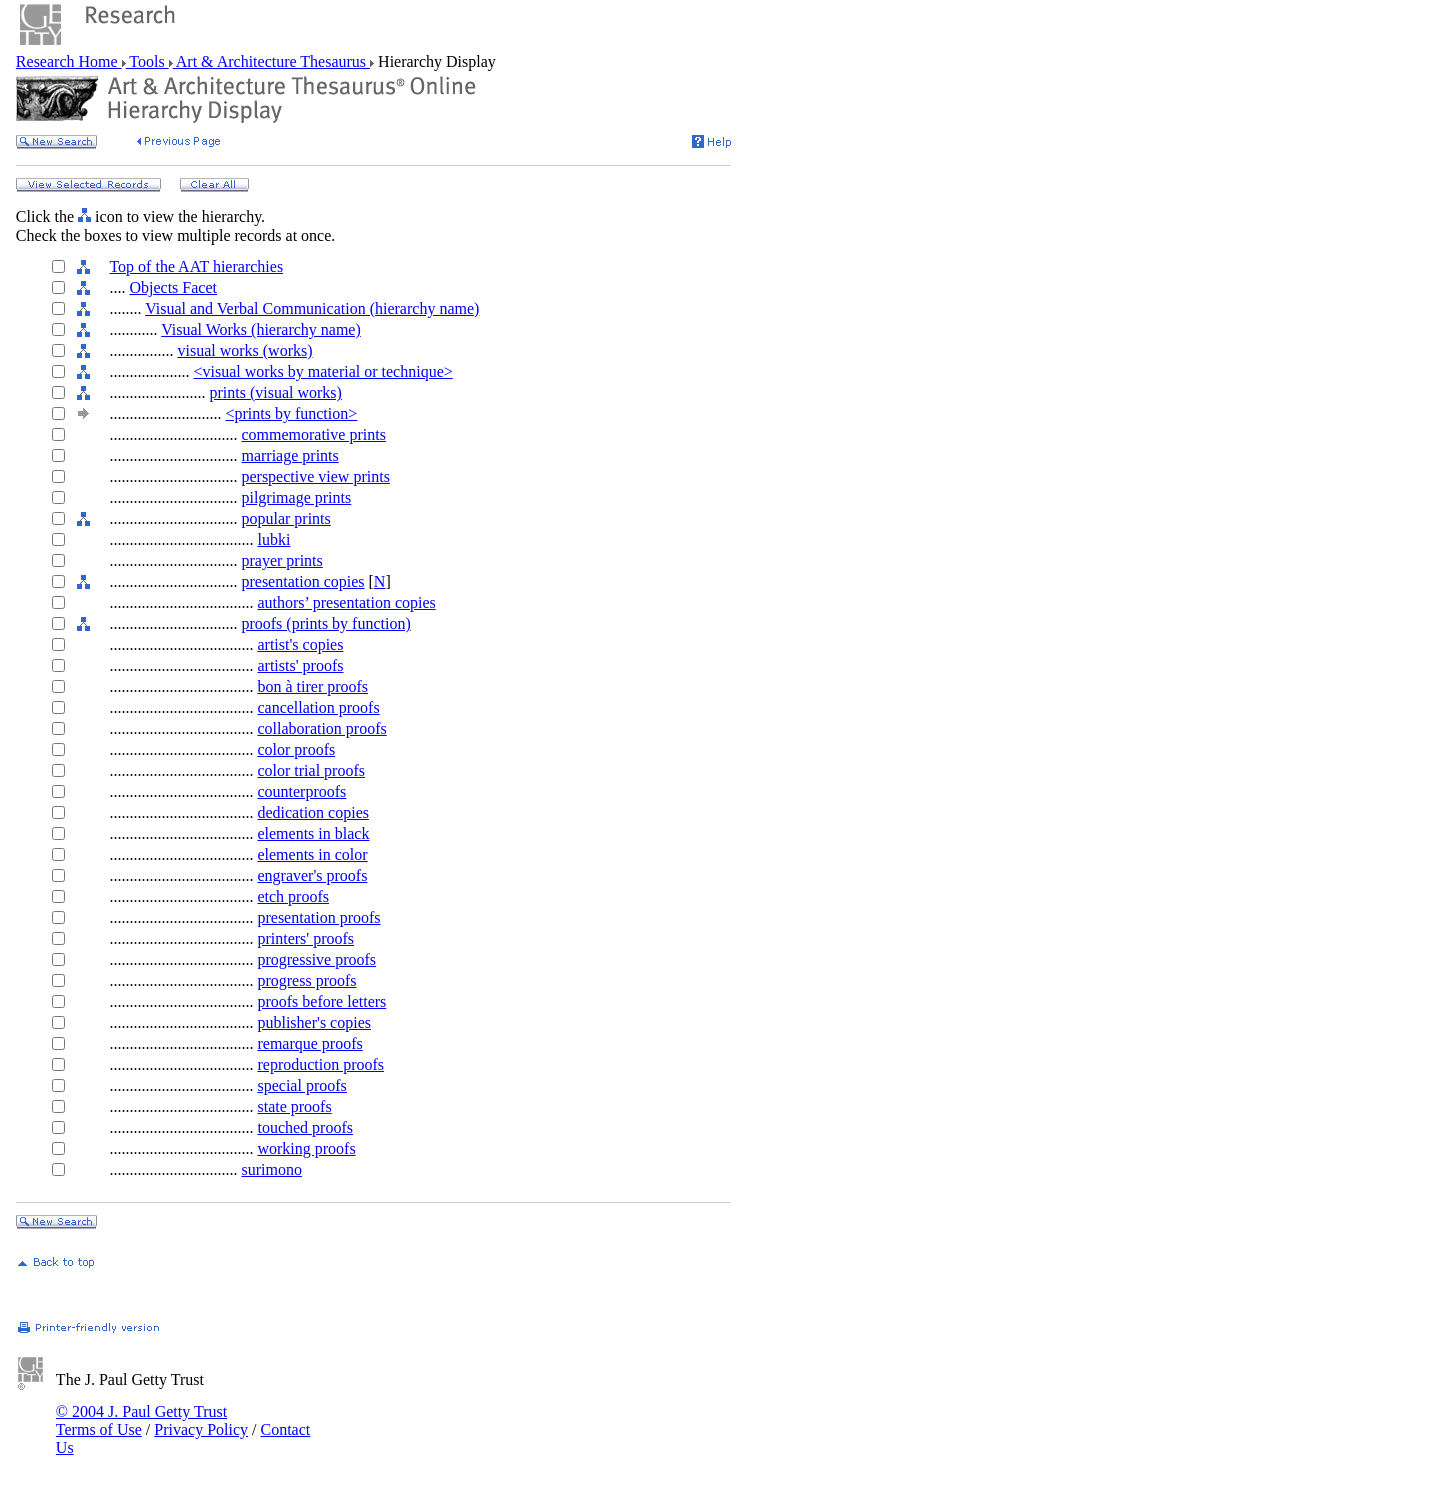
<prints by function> (291, 413)
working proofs (306, 1148)
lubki (273, 539)
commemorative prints (313, 434)
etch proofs (293, 896)
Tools (147, 61)
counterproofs (301, 791)
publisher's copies (314, 1022)
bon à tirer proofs (312, 686)
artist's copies (300, 644)
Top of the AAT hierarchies (196, 266)
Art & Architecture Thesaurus (271, 61)
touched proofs (305, 1127)
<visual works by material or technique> (322, 371)
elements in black (313, 833)
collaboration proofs (321, 728)
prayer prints (281, 560)
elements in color (312, 854)
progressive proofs (316, 959)
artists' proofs (300, 665)
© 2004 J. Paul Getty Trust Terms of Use (141, 1420)
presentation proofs (318, 917)
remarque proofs (309, 1043)
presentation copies (302, 581)
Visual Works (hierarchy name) (261, 329)
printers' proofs (305, 938)
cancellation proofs (318, 707)
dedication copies (313, 812)
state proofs (294, 1106)
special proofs (301, 1085)
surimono (271, 1169)
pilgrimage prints (296, 497)
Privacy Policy (201, 1429)
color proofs (296, 749)
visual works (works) (244, 350)
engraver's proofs (312, 875)
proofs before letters (321, 1001)
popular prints (285, 518)
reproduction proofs (320, 1064)
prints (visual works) (275, 392)
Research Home (69, 61)
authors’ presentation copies (346, 602)
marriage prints (289, 455)
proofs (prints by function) (325, 623)
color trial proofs (311, 770)
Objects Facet (173, 287)
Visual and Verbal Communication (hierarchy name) (312, 308)
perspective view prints (315, 476)
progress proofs (306, 980)
